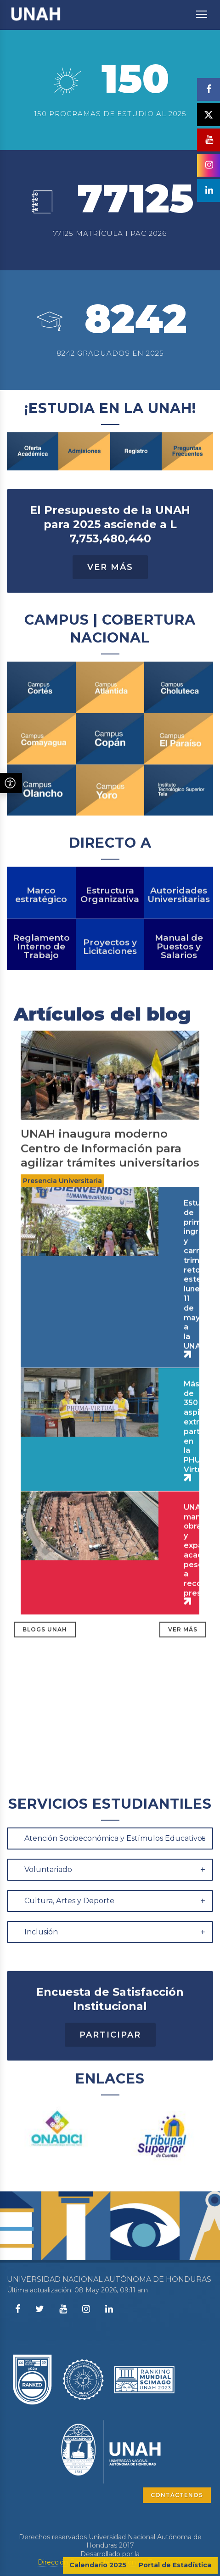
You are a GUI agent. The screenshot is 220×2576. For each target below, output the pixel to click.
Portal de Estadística (175, 2565)
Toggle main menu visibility (202, 10)
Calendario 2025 (97, 2565)
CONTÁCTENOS (177, 2495)
